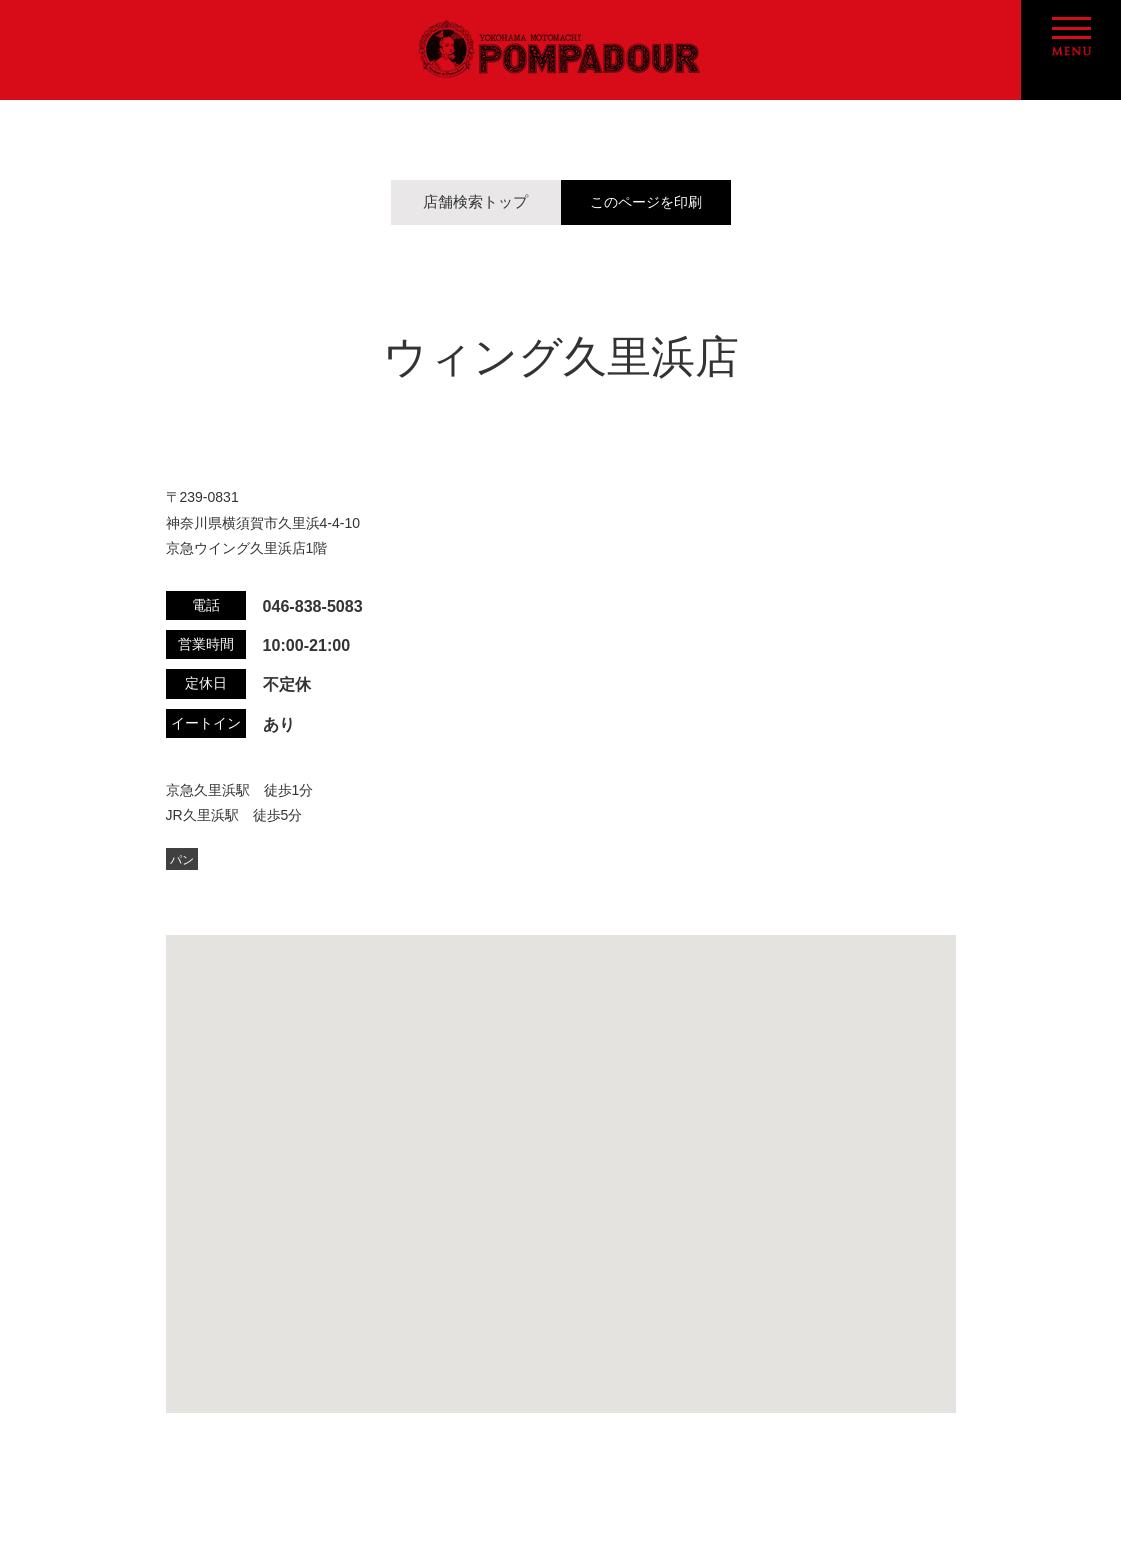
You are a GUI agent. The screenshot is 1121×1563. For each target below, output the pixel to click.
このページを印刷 (646, 202)
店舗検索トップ (475, 202)
